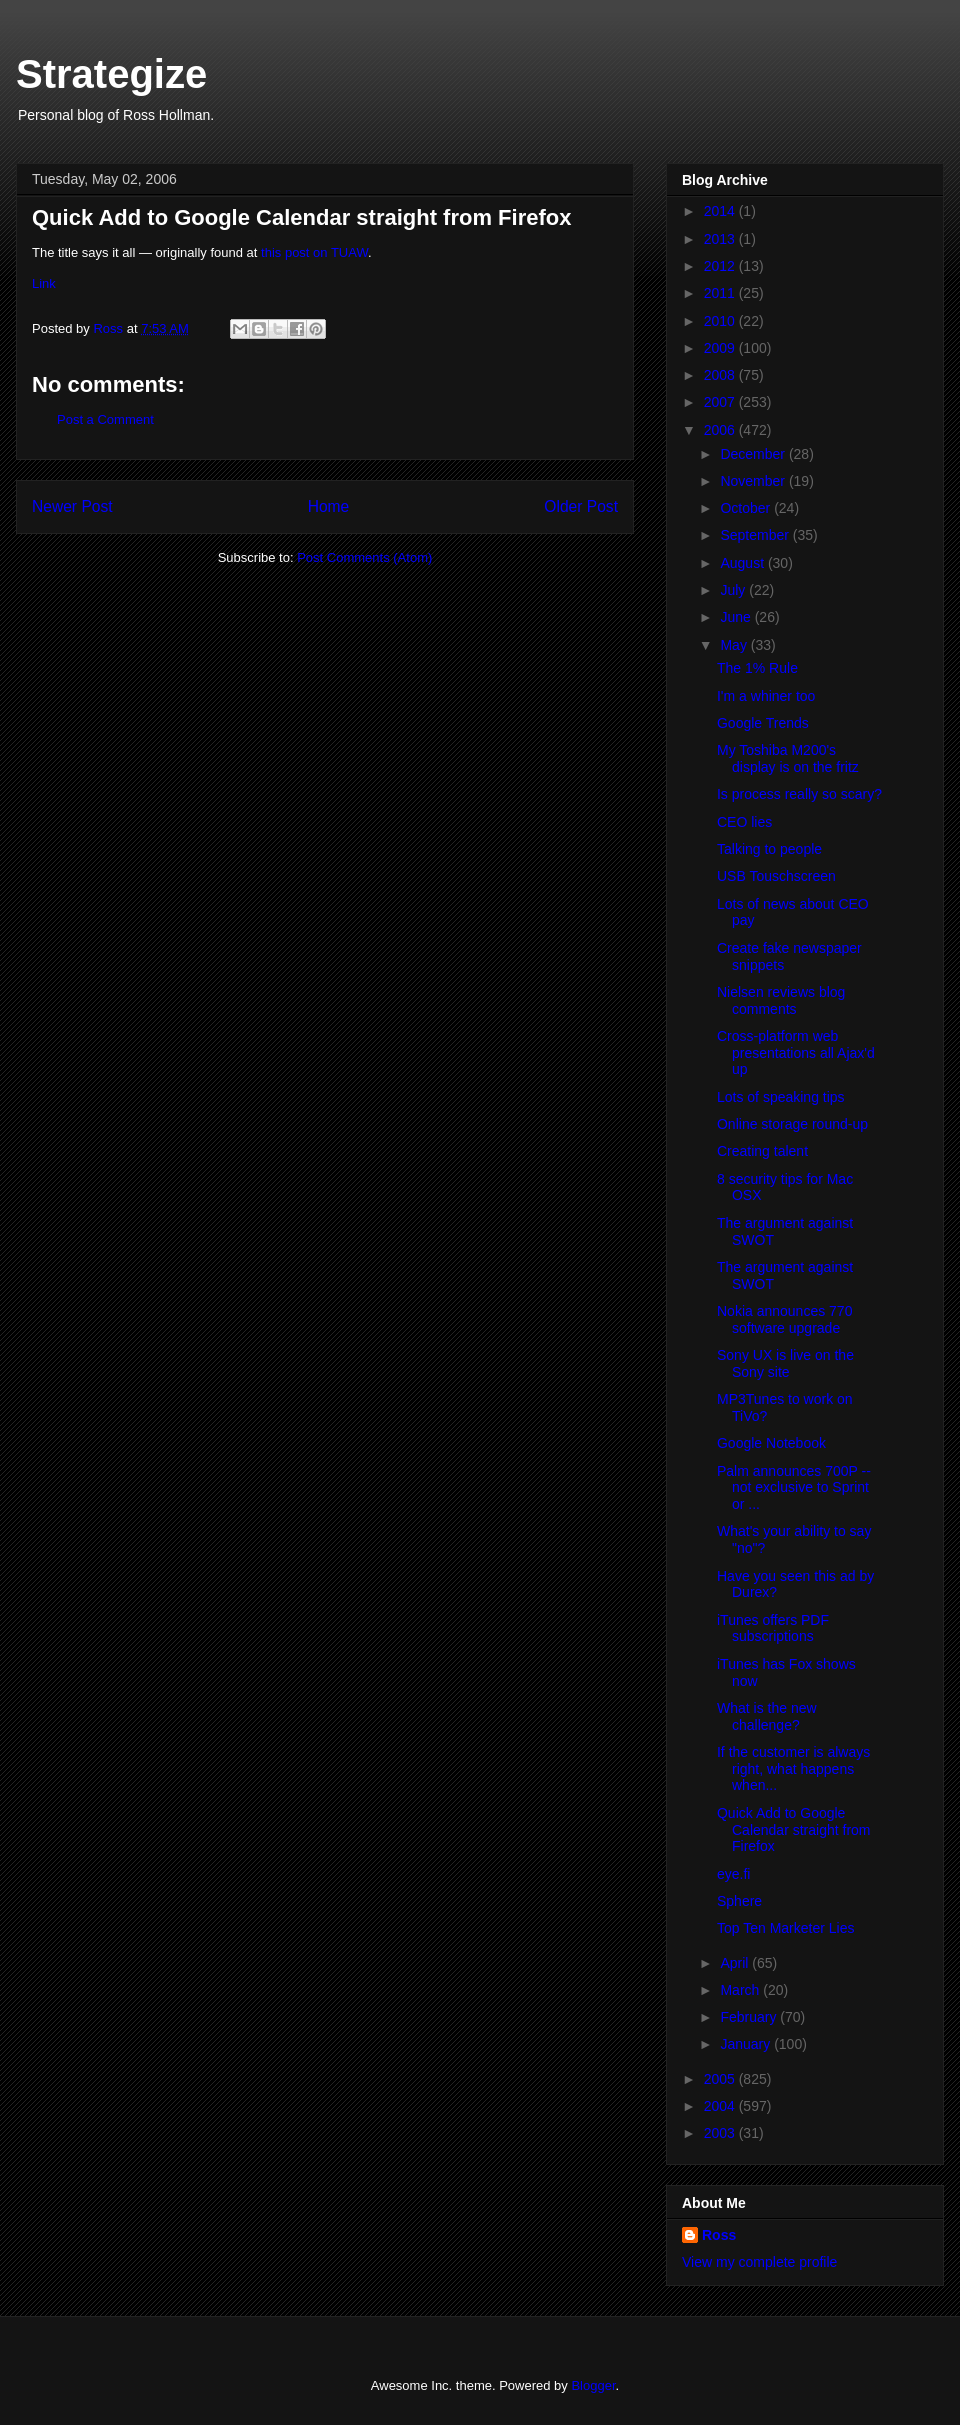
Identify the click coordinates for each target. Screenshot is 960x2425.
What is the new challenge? (767, 1716)
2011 (721, 293)
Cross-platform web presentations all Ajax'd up (796, 1053)
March (741, 1990)
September (756, 535)
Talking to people (769, 849)
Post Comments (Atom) (364, 557)
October (747, 508)
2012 (721, 266)
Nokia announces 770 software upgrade (784, 1319)
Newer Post (72, 506)
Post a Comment (105, 419)
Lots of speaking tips (781, 1097)
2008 (721, 375)
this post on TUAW (314, 252)
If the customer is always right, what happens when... (793, 1769)
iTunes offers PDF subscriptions (773, 1628)
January (747, 2044)
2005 (721, 2079)
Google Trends (763, 723)
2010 (721, 321)
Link (44, 283)
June (737, 617)
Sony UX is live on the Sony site (785, 1363)
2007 (721, 402)
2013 (721, 239)
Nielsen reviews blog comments (781, 1000)
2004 (721, 2106)
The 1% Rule (757, 668)
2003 (721, 2133)
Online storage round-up (792, 1124)
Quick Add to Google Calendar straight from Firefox (794, 1830)
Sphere (739, 1901)
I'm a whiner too (766, 696)
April (736, 1963)
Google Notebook (771, 1443)
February (750, 2017)
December (754, 454)
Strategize (111, 74)
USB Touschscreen (776, 876)
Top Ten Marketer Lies (785, 1928)
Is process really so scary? (799, 794)
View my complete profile (759, 2262)
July (734, 590)
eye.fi (733, 1874)
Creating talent (762, 1151)
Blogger (593, 2385)
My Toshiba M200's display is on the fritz (788, 758)
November (754, 481)
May (735, 645)
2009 (721, 348)
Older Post (581, 506)
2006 (721, 430)
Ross (719, 2235)
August (743, 563)
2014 (721, 211)
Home (329, 506)
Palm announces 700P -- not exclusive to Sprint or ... (794, 1488)
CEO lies (744, 822)
